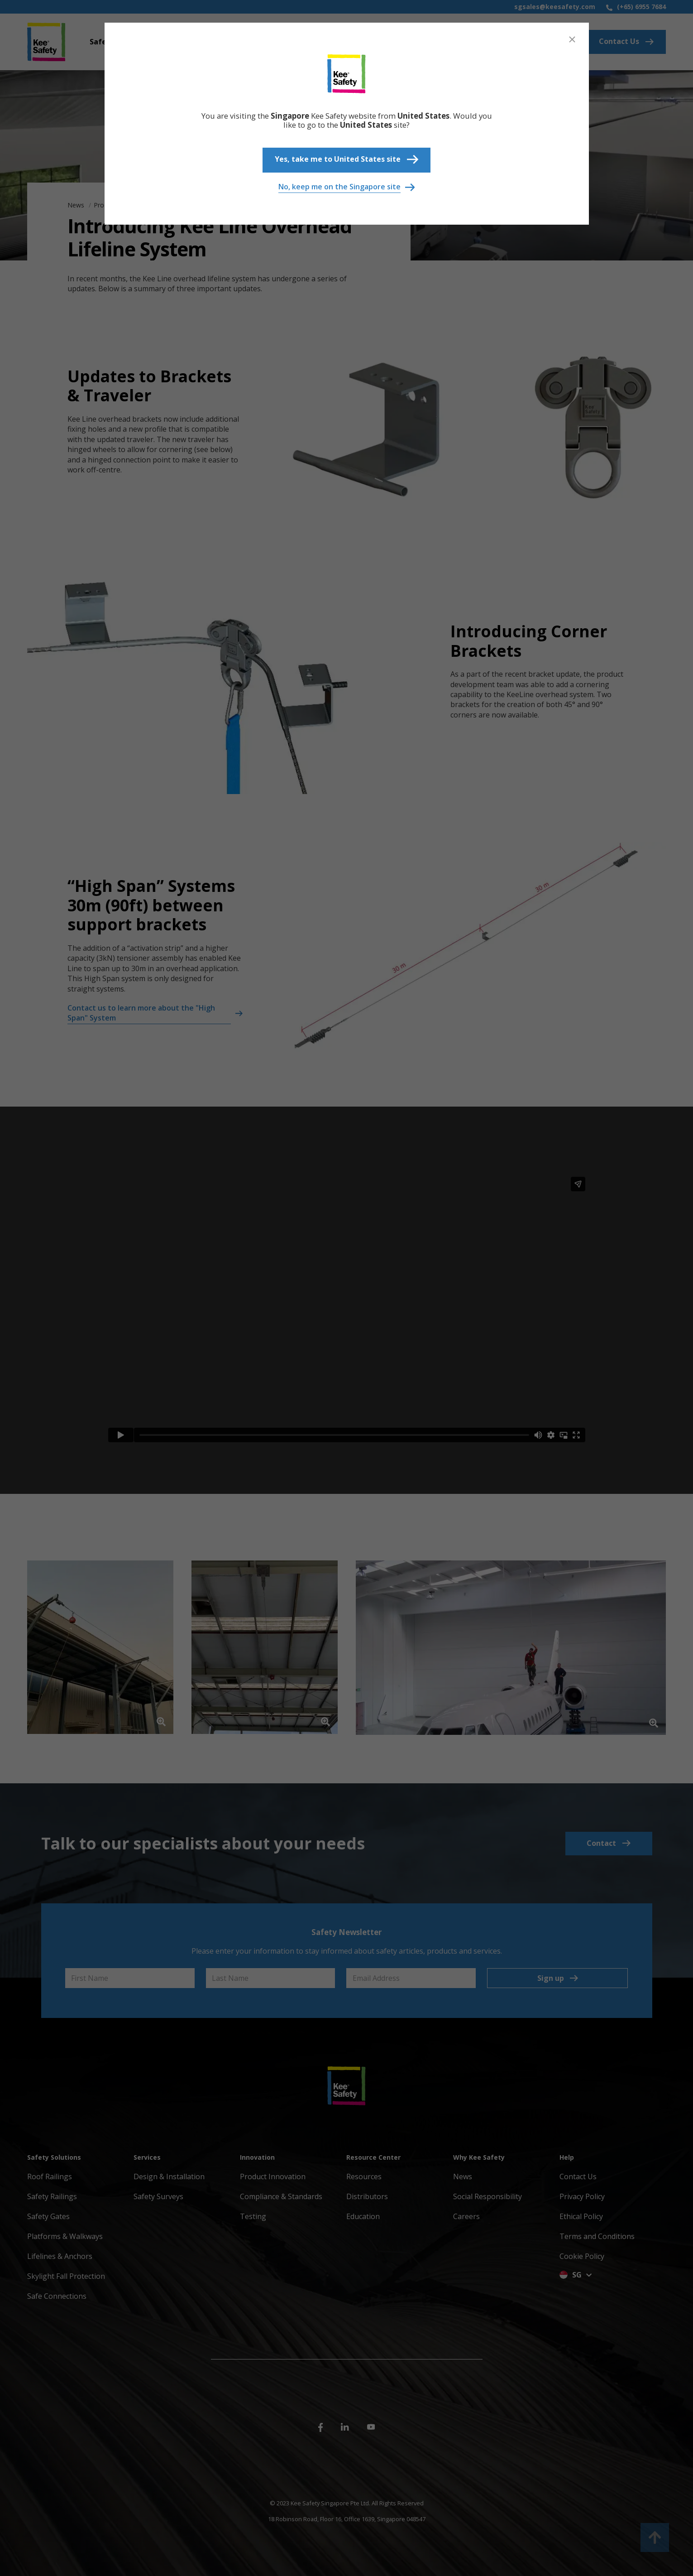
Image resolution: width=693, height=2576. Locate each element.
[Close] (572, 39)
